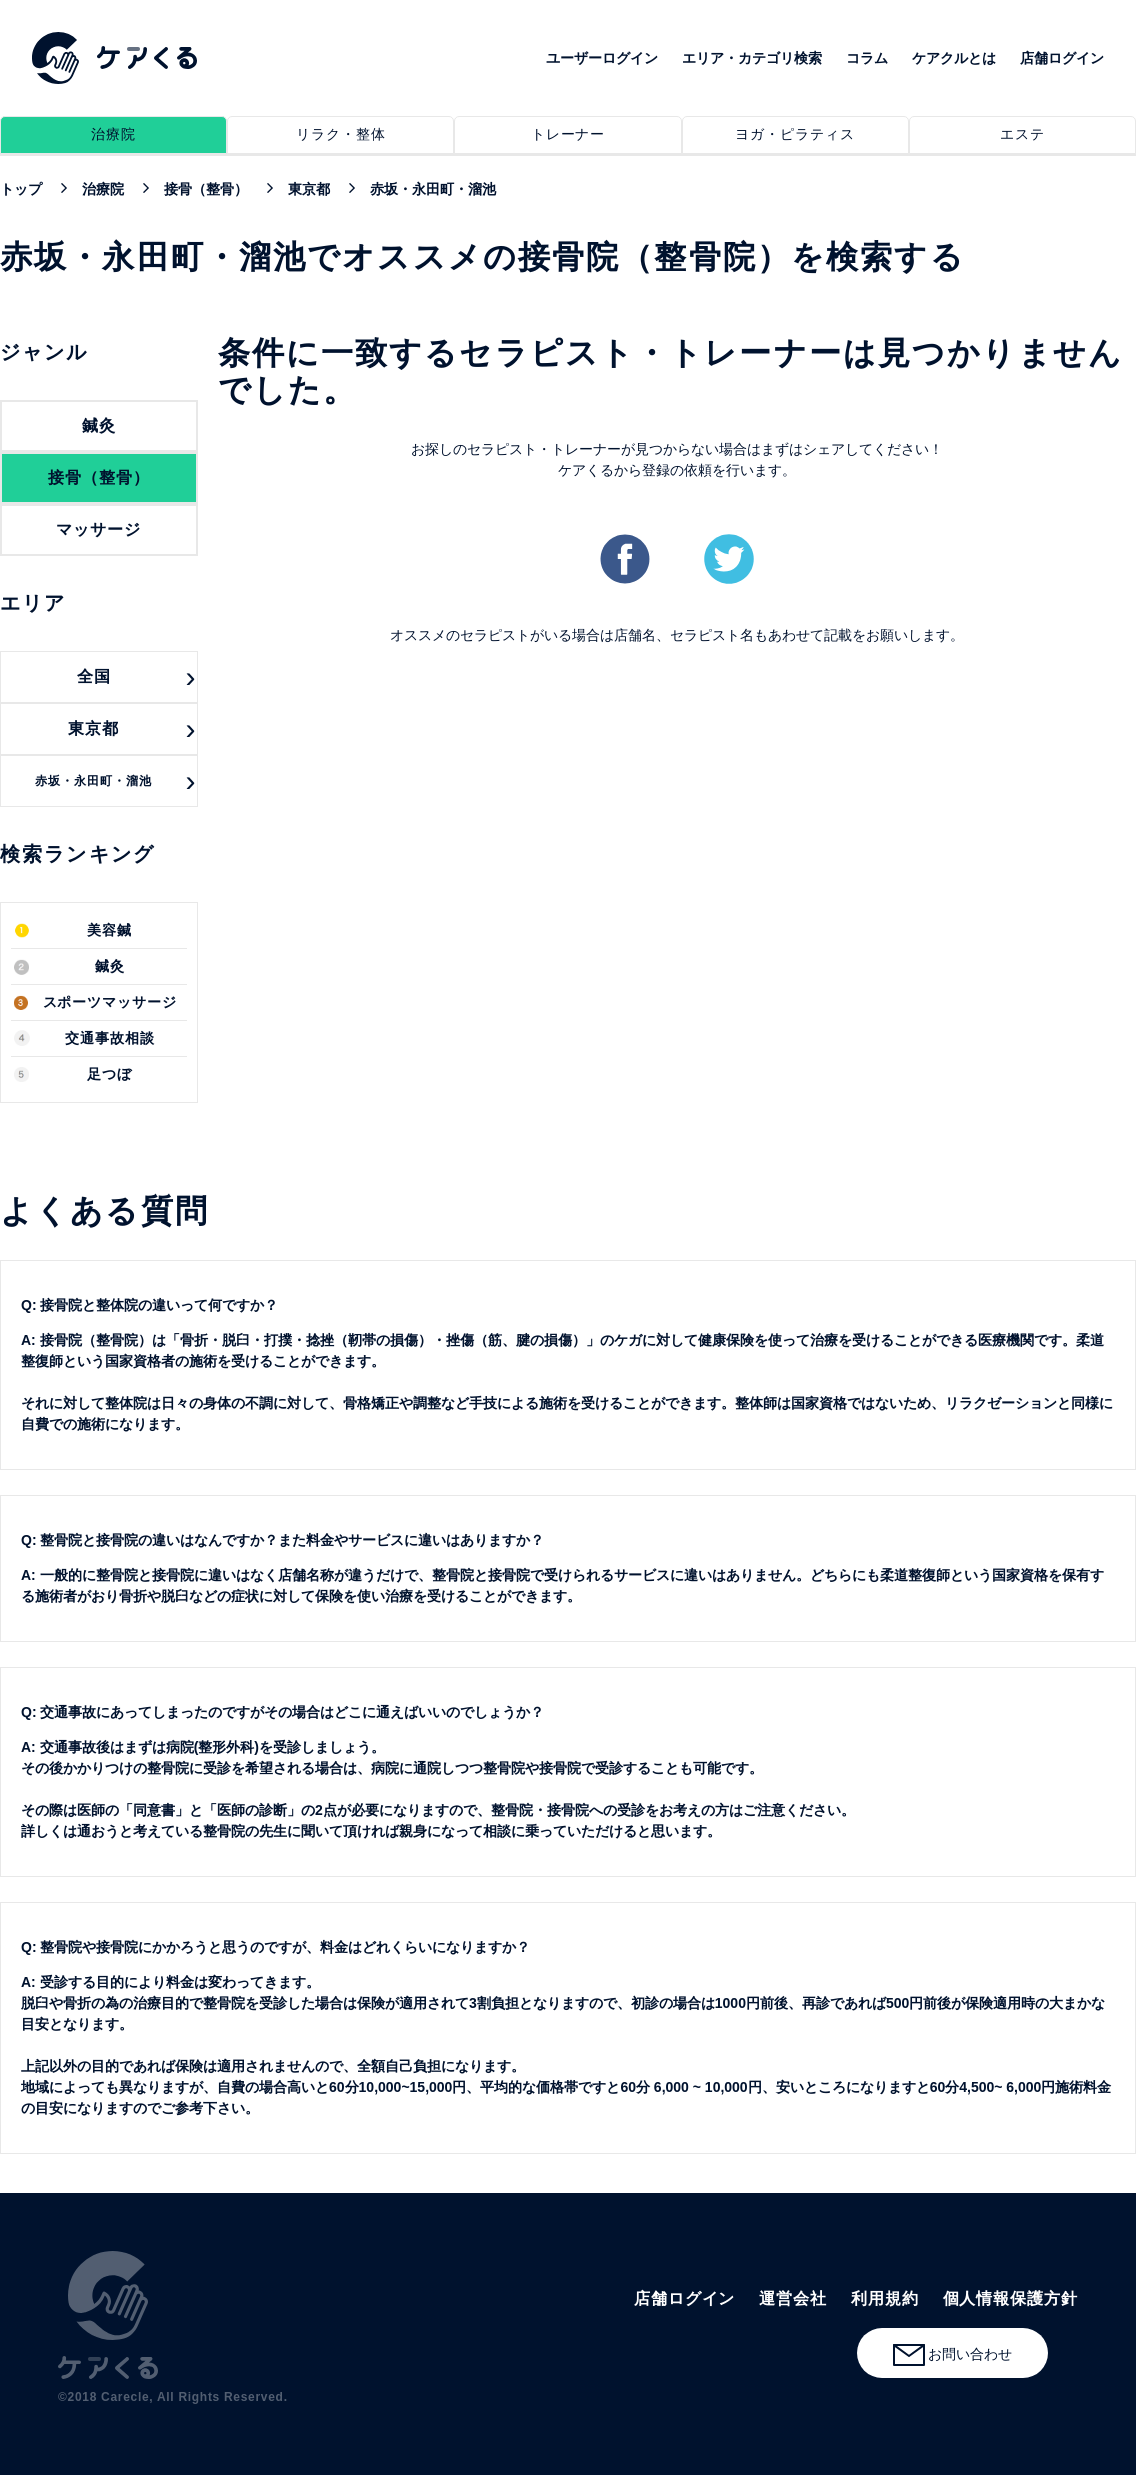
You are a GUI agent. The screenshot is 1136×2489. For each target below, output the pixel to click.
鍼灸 (110, 966)
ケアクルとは (954, 58)
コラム (867, 58)
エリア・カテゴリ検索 (752, 58)
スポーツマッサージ (110, 1002)
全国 (94, 676)
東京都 (93, 728)
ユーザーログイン (602, 58)
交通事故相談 (110, 1038)
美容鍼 (109, 930)
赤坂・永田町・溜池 (94, 781)
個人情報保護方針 (1010, 2298)
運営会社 (793, 2298)
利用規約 (885, 2298)
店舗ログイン (1062, 58)
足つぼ (109, 1074)
